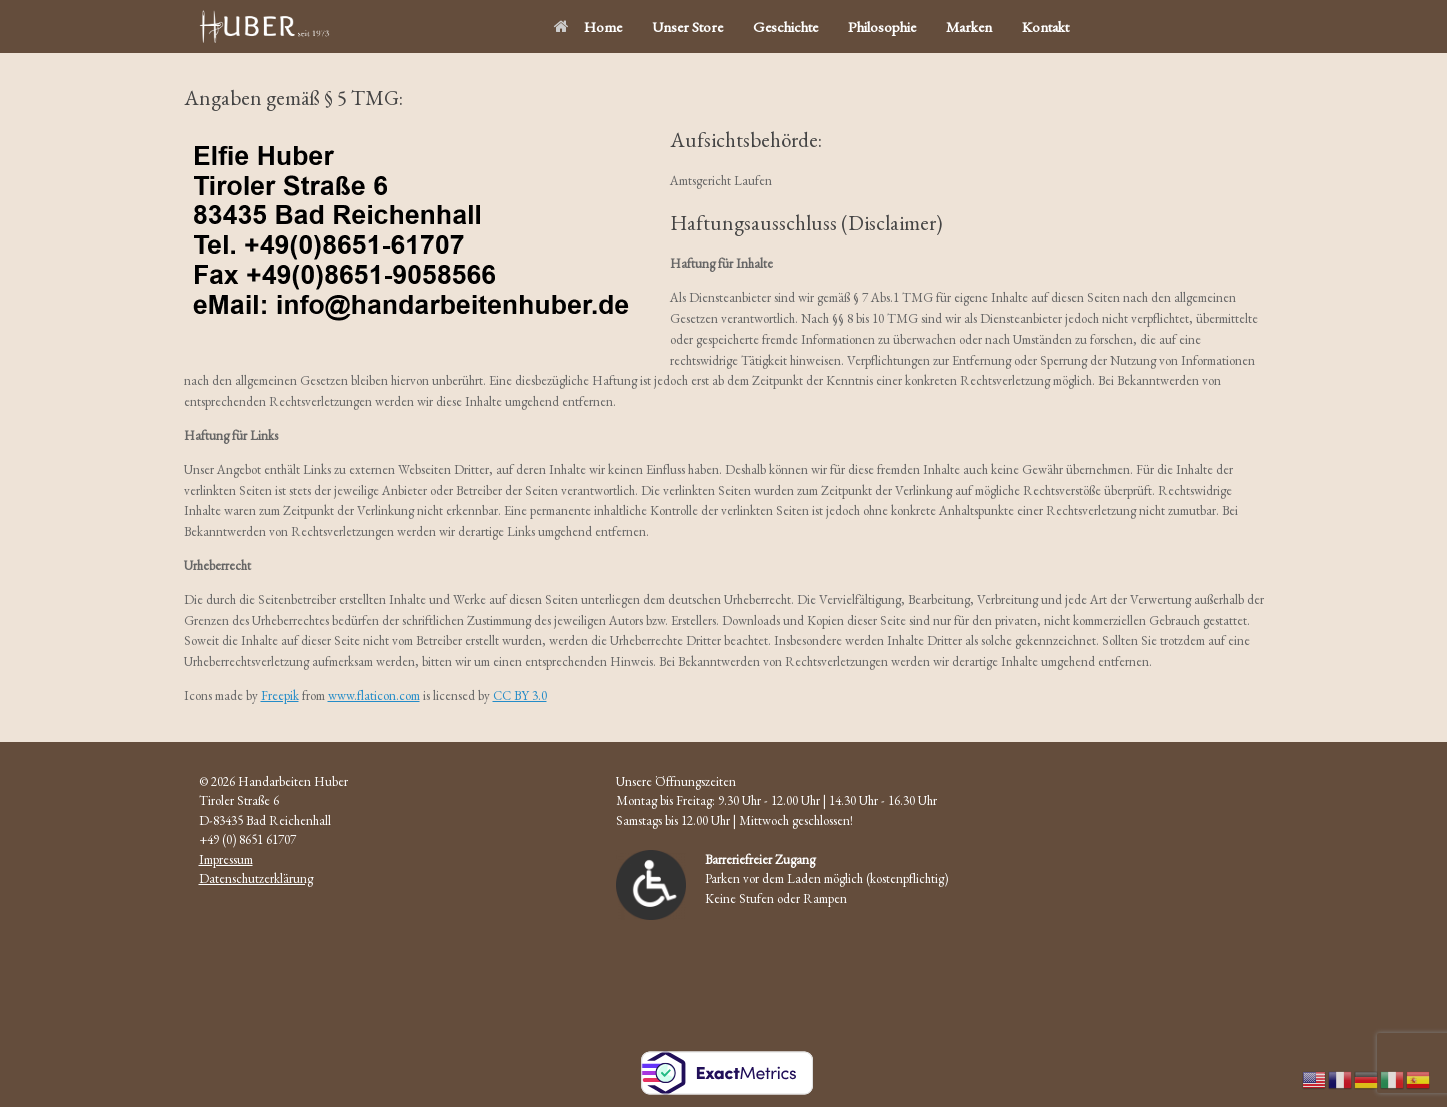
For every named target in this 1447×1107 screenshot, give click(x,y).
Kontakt (1045, 26)
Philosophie (882, 26)
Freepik (280, 695)
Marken (969, 26)
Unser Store (687, 26)
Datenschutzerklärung (256, 878)
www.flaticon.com (374, 695)
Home (588, 26)
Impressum (226, 859)
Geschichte (785, 26)
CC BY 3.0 (520, 695)
